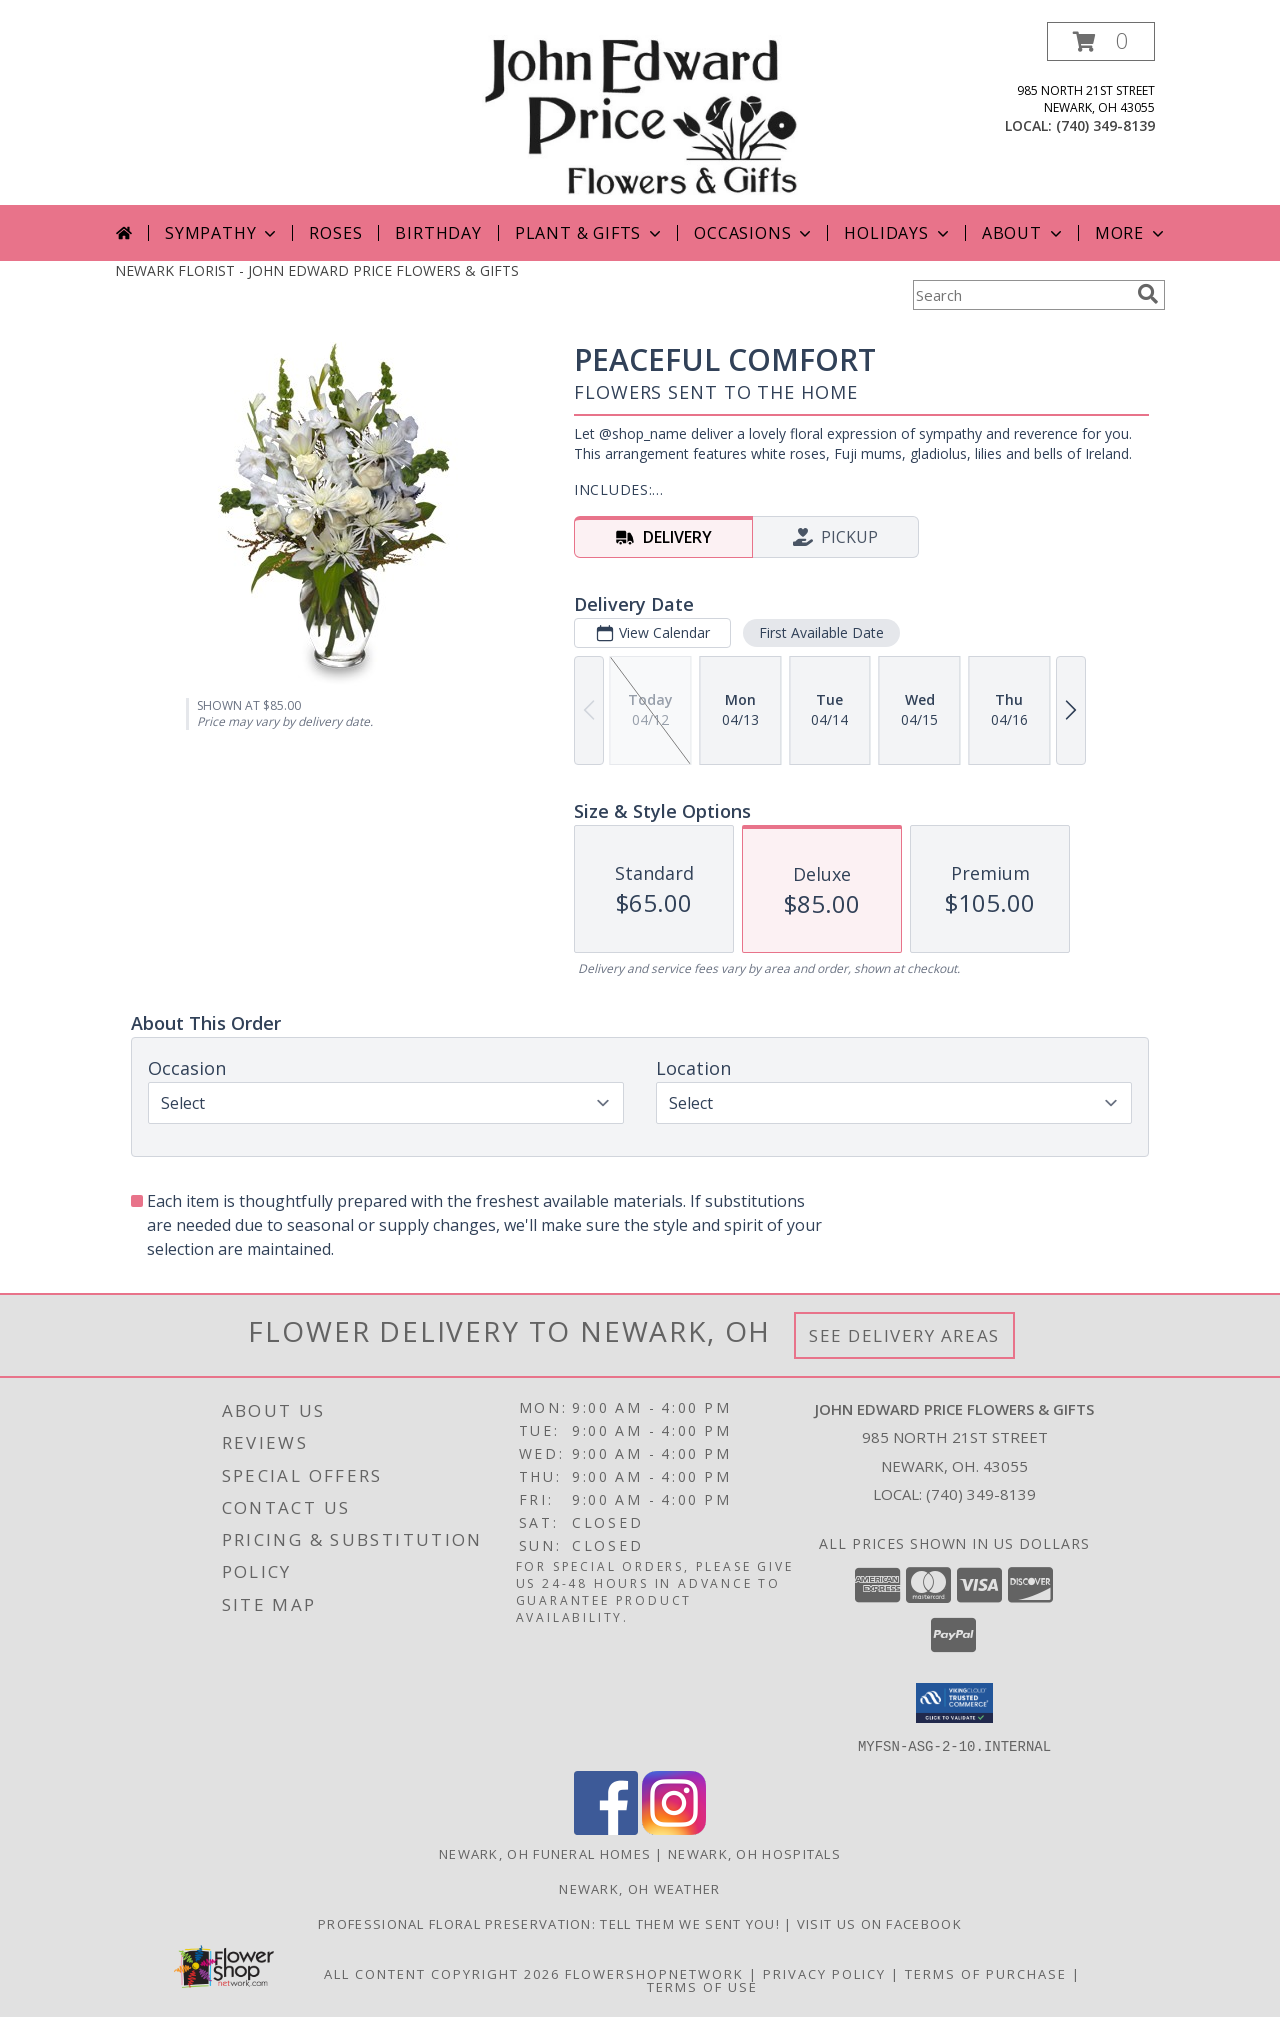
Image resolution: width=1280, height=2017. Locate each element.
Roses (335, 233)
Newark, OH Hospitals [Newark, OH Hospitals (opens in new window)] (754, 1853)
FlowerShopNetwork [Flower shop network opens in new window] (654, 1973)
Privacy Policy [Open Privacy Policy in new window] (824, 1973)
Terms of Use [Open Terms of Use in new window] (702, 1986)
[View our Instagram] (674, 1828)
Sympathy (222, 233)
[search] (1148, 294)
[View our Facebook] (606, 1828)
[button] (1101, 41)
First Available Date (821, 632)
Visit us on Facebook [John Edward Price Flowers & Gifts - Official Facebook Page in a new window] (879, 1923)
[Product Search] (1021, 295)
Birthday (438, 233)
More (1131, 233)
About (1024, 233)
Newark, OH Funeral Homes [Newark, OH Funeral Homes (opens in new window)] (545, 1853)
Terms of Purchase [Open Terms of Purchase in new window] (986, 1973)
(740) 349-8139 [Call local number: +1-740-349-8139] (1105, 125)
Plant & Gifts (590, 233)
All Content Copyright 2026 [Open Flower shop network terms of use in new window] (442, 1973)
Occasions (754, 233)
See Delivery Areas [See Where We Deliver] (904, 1335)
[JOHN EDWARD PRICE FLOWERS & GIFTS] (639, 113)
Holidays (898, 233)
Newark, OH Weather (639, 1888)
